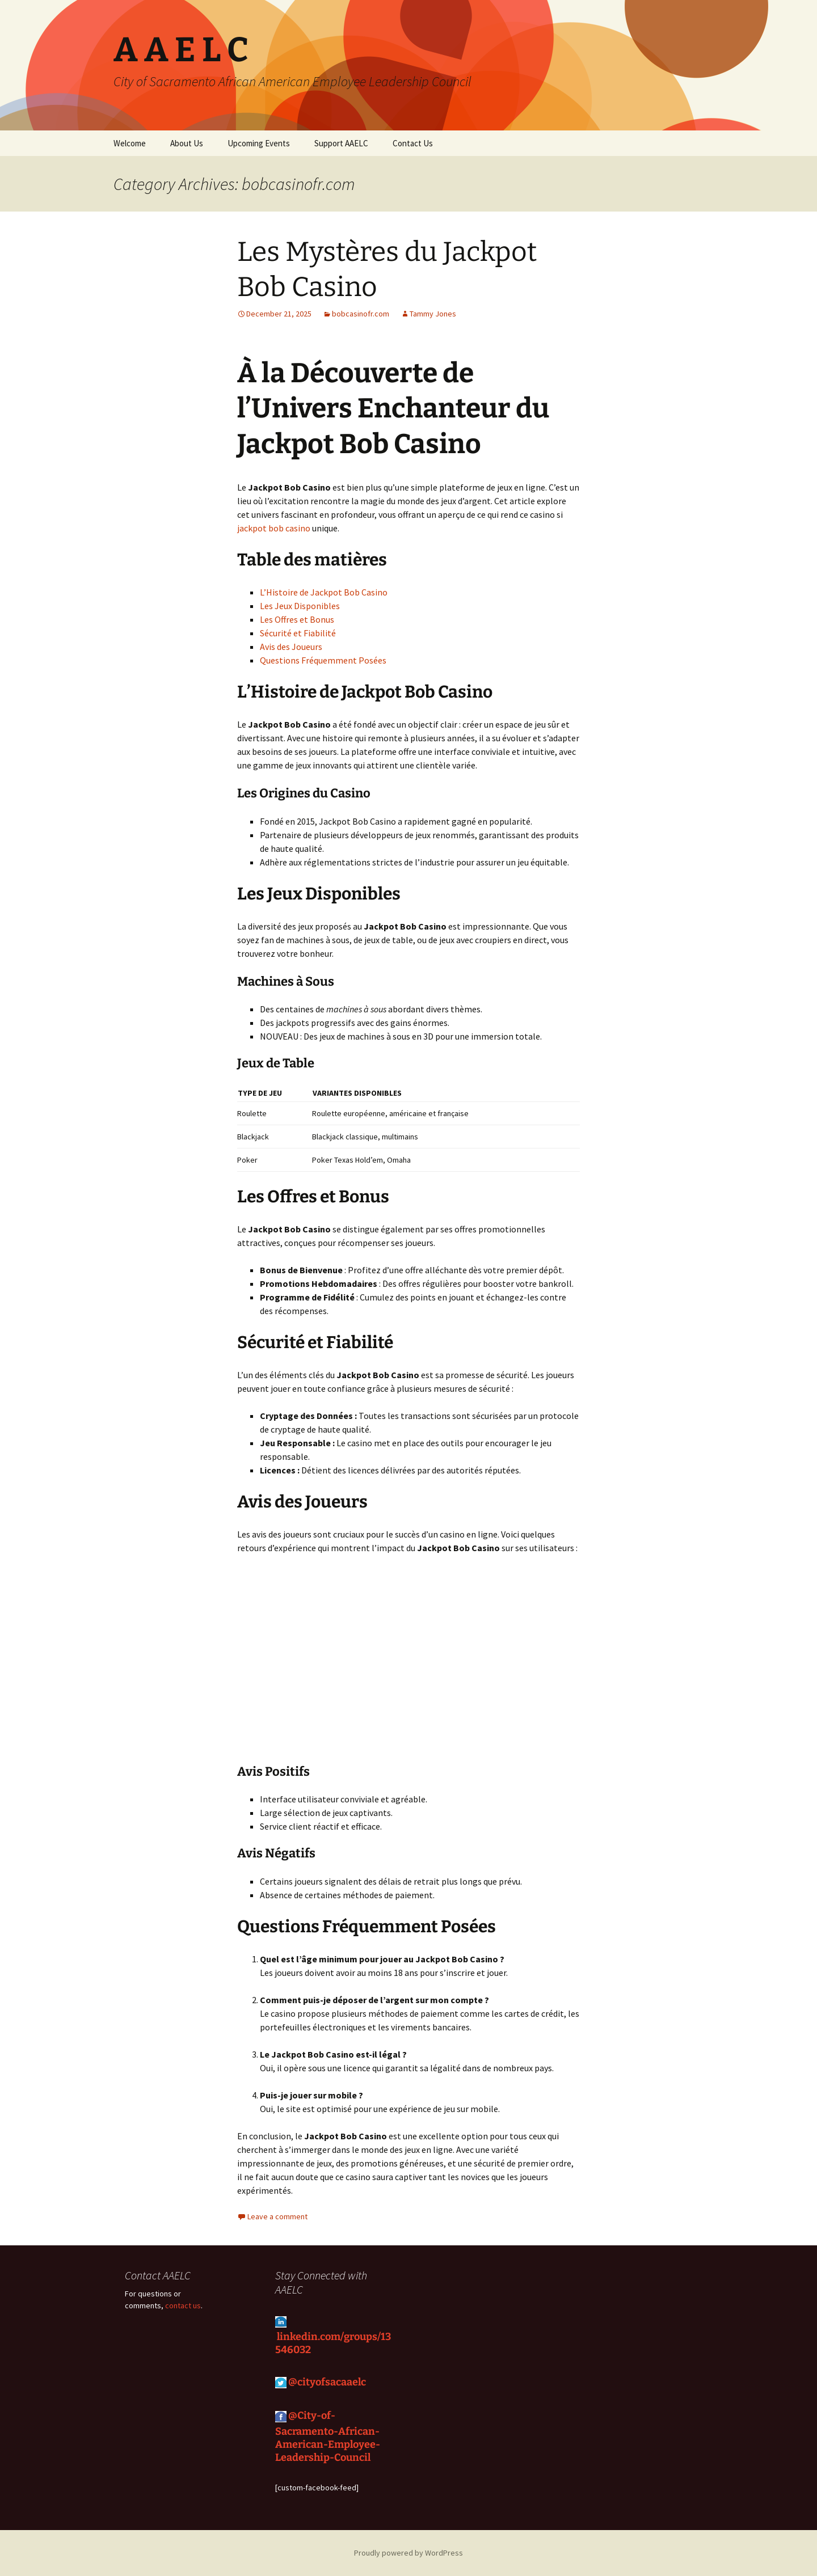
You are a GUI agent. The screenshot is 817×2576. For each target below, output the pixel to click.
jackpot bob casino (273, 528)
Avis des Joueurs (291, 646)
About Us (186, 143)
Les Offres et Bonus (297, 619)
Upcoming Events (259, 143)
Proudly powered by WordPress (408, 2553)
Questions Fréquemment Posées (323, 660)
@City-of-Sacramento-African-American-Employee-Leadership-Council (327, 2436)
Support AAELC (341, 143)
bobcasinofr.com (360, 314)
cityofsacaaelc (333, 2381)
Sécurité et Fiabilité (298, 633)
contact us (183, 2305)
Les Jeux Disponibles (300, 605)
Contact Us (413, 143)
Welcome (129, 143)
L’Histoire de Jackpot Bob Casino (324, 592)
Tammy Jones (433, 314)
